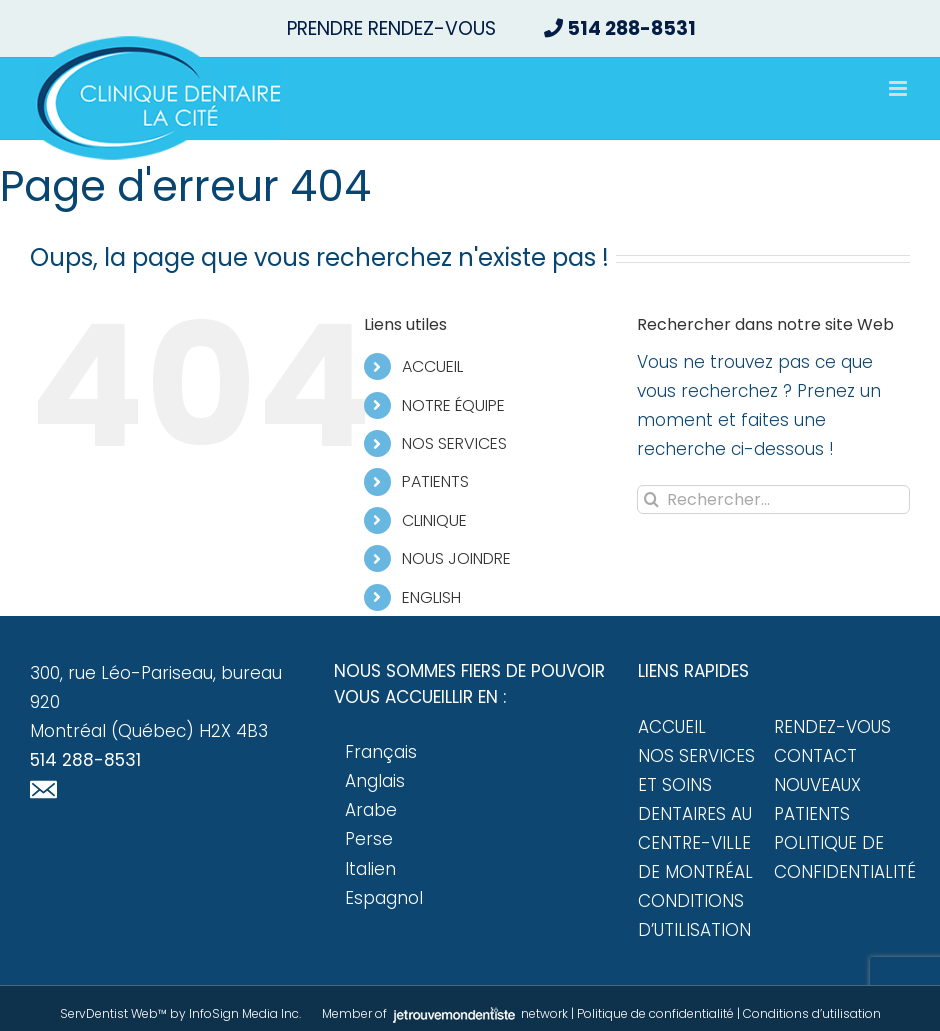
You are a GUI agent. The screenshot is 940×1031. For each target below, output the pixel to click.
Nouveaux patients (817, 799)
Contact (815, 756)
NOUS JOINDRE (456, 558)
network (479, 1013)
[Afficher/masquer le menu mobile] (899, 88)
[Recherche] (651, 499)
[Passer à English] (504, 597)
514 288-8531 (85, 760)
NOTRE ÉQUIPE (453, 405)
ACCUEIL (432, 366)
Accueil (672, 727)
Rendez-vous (832, 727)
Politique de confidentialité (842, 857)
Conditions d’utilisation (694, 915)
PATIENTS (435, 481)
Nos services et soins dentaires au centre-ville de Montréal (696, 814)
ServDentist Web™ (113, 1013)
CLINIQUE (434, 520)
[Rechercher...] (773, 499)
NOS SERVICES (454, 443)
